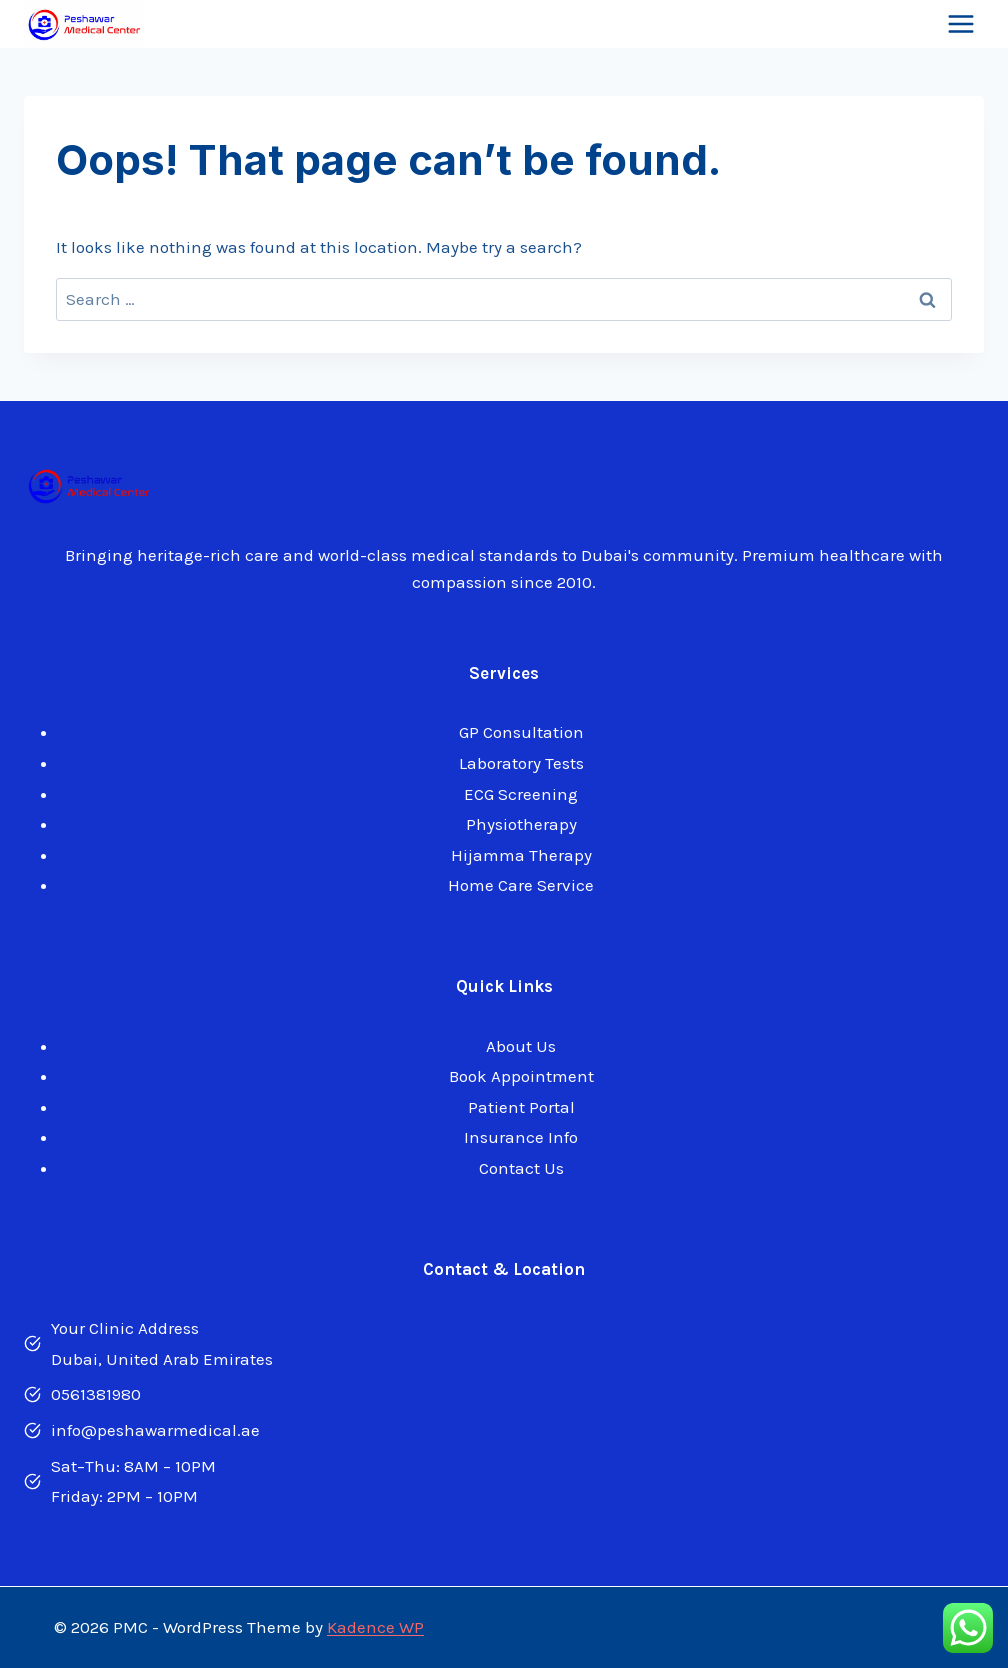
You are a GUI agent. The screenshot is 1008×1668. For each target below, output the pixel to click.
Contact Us (521, 1168)
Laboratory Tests (521, 763)
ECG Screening (521, 794)
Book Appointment (521, 1076)
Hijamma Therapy (521, 855)
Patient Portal (521, 1107)
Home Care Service (521, 885)
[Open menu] (960, 24)
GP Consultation (521, 732)
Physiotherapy (521, 824)
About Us (521, 1046)
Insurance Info (521, 1137)
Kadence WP (375, 1627)
